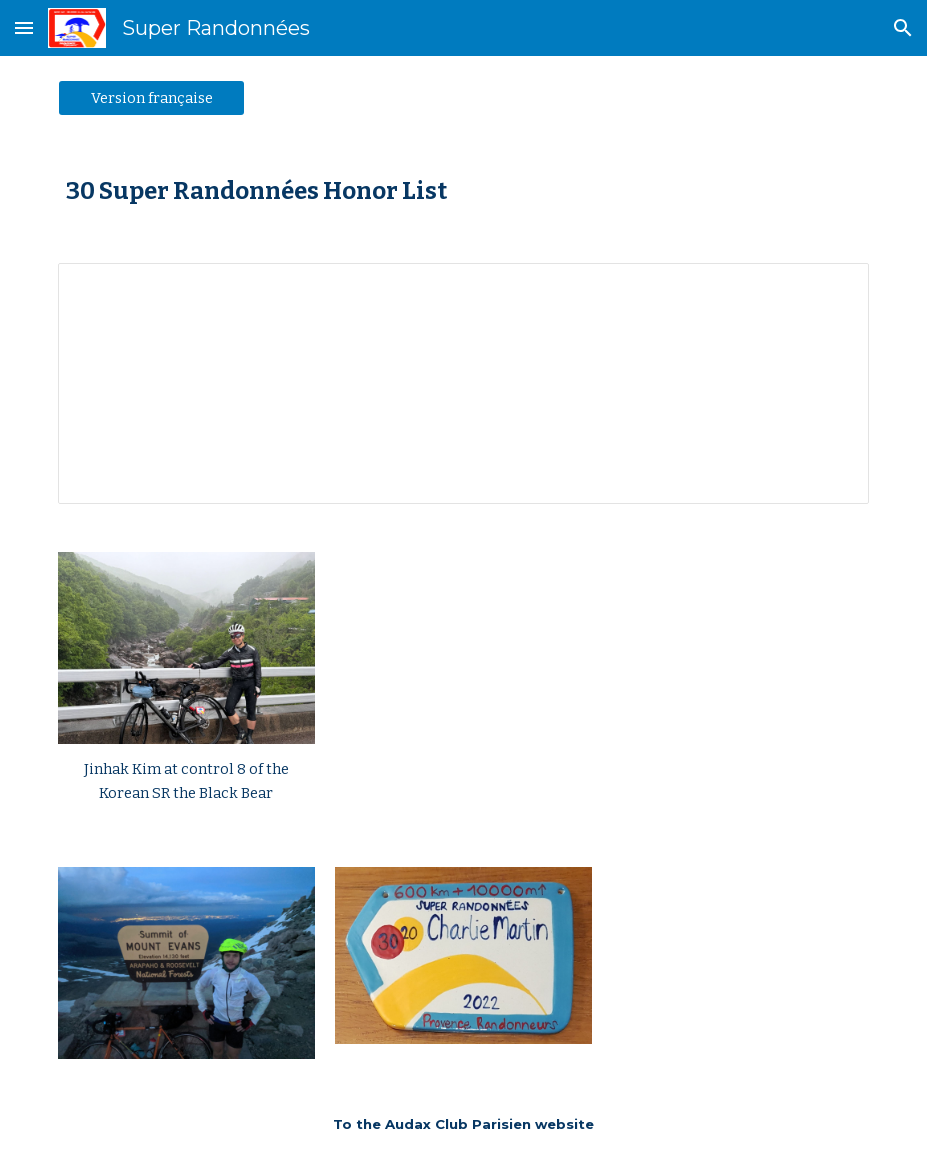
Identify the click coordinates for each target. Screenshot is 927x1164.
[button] (24, 27)
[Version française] (151, 97)
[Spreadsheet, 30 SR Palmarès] (463, 383)
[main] (463, 189)
